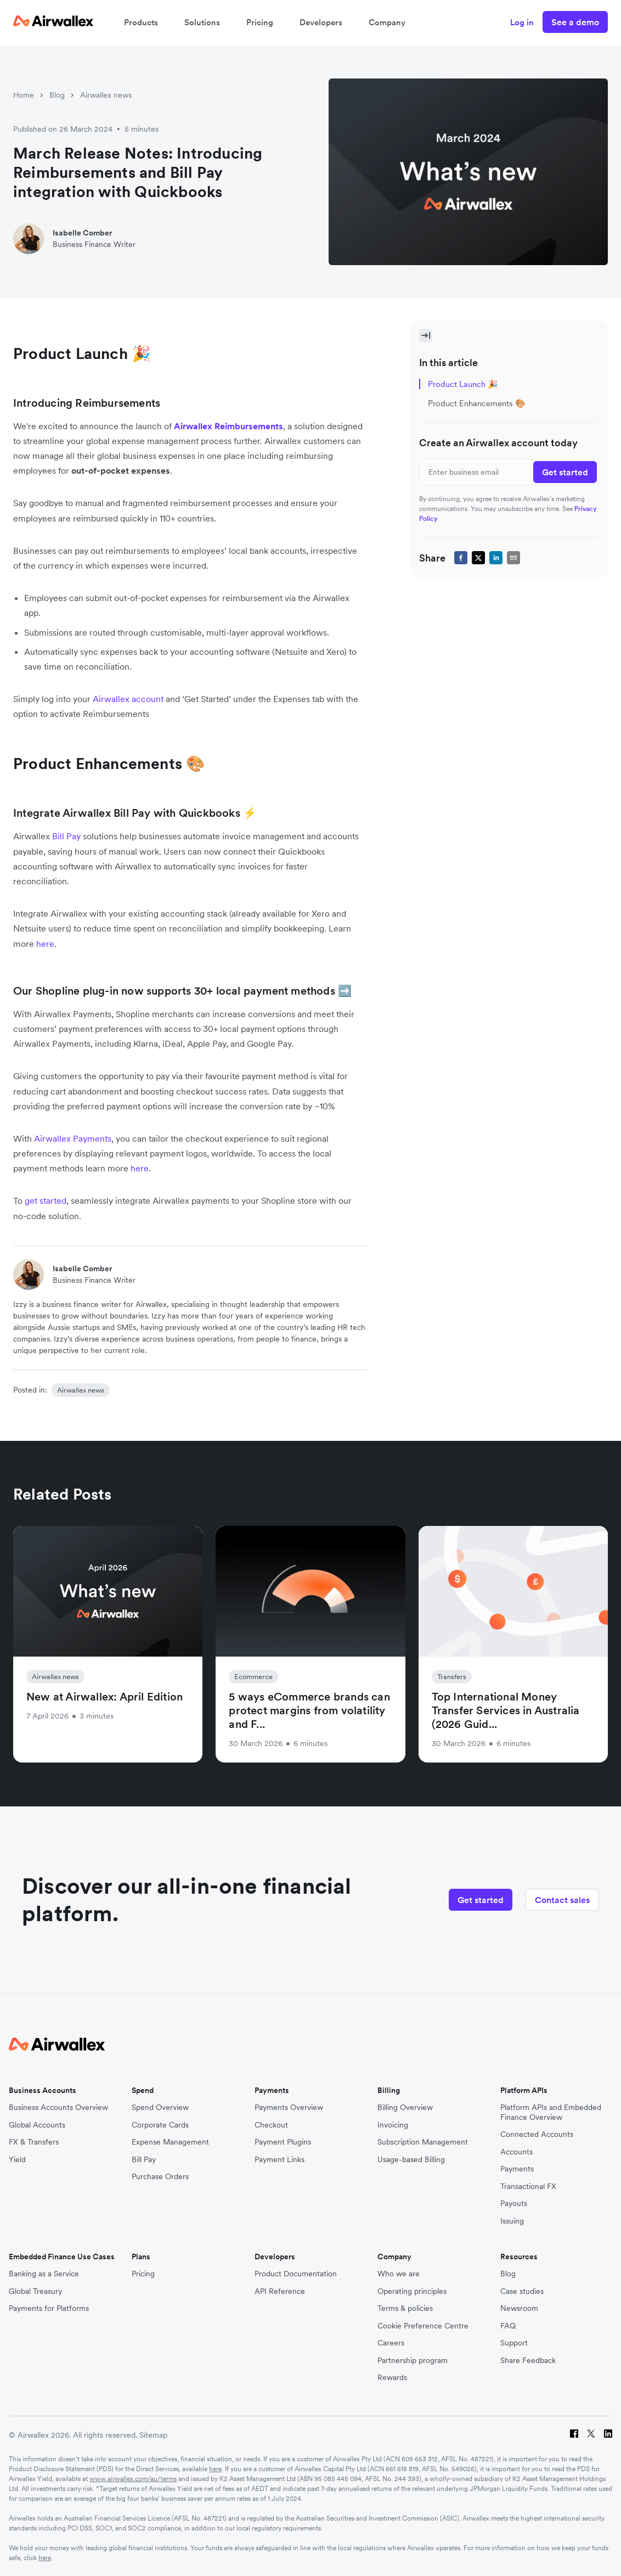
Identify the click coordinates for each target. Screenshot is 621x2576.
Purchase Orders (160, 2176)
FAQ (508, 2326)
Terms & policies (405, 2308)
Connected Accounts (536, 2134)
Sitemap (153, 2435)
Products (141, 22)
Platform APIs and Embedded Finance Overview (550, 2112)
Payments (517, 2169)
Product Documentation (296, 2273)
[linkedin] (496, 557)
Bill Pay (66, 835)
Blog (57, 95)
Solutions (202, 22)
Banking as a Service (44, 2273)
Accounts (516, 2152)
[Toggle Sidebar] (425, 335)
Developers (321, 22)
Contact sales (562, 1899)
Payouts (513, 2203)
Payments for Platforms (49, 2308)
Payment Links (279, 2159)
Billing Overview (405, 2107)
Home (23, 95)
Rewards (392, 2377)
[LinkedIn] (608, 2435)
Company (387, 22)
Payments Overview (289, 2107)
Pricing (259, 22)
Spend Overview (160, 2107)
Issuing (512, 2221)
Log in (522, 22)
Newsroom (519, 2308)
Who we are (398, 2273)
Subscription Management (422, 2142)
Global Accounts (37, 2125)
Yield (17, 2159)
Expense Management (170, 2142)
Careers (390, 2343)
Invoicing (392, 2125)
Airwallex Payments (72, 1138)
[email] (513, 557)
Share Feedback (528, 2360)
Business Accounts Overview (58, 2107)
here (215, 2469)
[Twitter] (591, 2435)
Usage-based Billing (411, 2159)
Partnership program (412, 2360)
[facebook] (460, 557)
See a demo (575, 21)
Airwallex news (106, 95)
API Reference (280, 2291)
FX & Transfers (34, 2142)
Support (514, 2343)
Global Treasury (35, 2291)
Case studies (522, 2291)
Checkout (271, 2125)
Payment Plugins (283, 2142)
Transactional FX (528, 2186)
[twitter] (478, 557)
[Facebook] (574, 2435)
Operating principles (412, 2291)
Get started (481, 1899)
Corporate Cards (160, 2125)
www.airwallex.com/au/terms (133, 2478)
